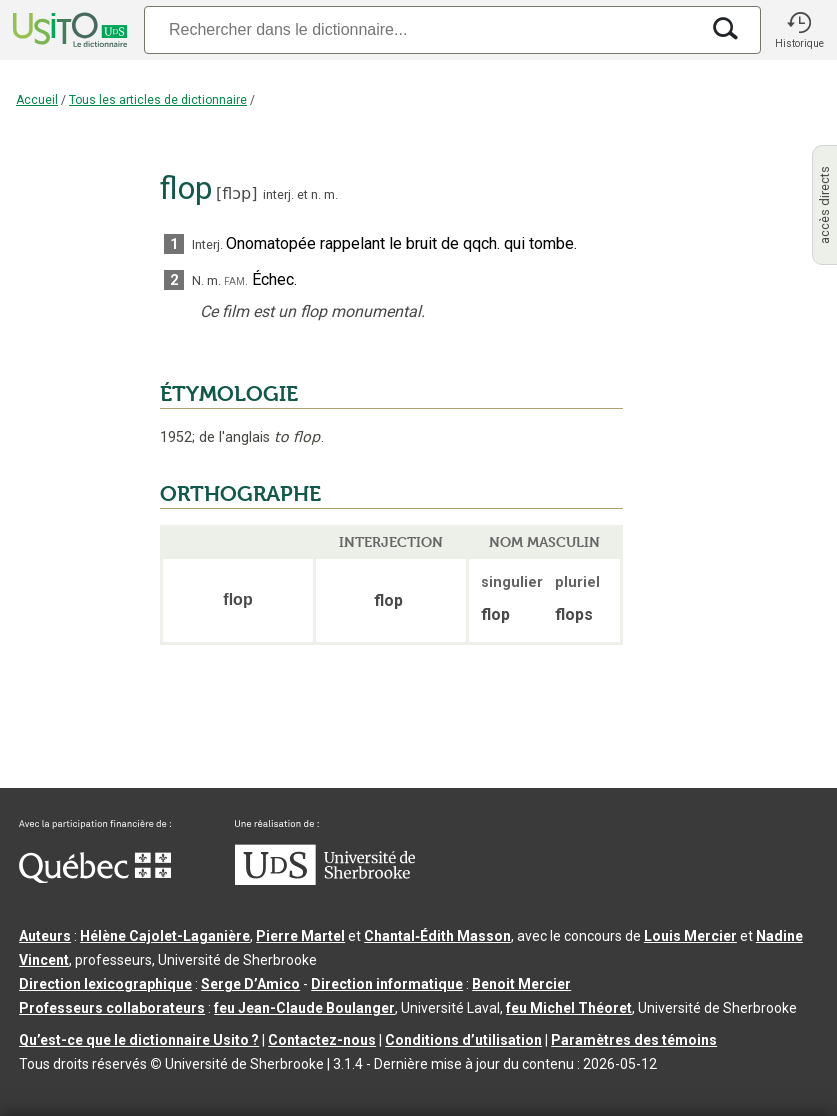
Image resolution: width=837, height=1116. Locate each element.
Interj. (207, 244)
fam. (236, 280)
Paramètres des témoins (634, 1040)
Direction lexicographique (105, 984)
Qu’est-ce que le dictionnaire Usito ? (139, 1040)
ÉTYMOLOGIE (229, 394)
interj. (278, 194)
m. (331, 194)
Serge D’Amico (250, 984)
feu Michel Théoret (569, 1008)
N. (198, 280)
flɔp (236, 193)
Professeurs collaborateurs (112, 1008)
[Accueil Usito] (68, 30)
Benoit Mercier (521, 984)
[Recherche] (421, 29)
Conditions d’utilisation (463, 1040)
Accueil (37, 100)
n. (316, 194)
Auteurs (45, 936)
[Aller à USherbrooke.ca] (325, 880)
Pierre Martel (300, 936)
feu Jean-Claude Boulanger (304, 1008)
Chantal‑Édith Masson (437, 936)
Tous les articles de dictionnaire (158, 100)
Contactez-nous (322, 1040)
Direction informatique (387, 984)
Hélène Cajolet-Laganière (165, 936)
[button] (799, 30)
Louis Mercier (690, 936)
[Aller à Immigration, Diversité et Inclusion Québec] (95, 878)
